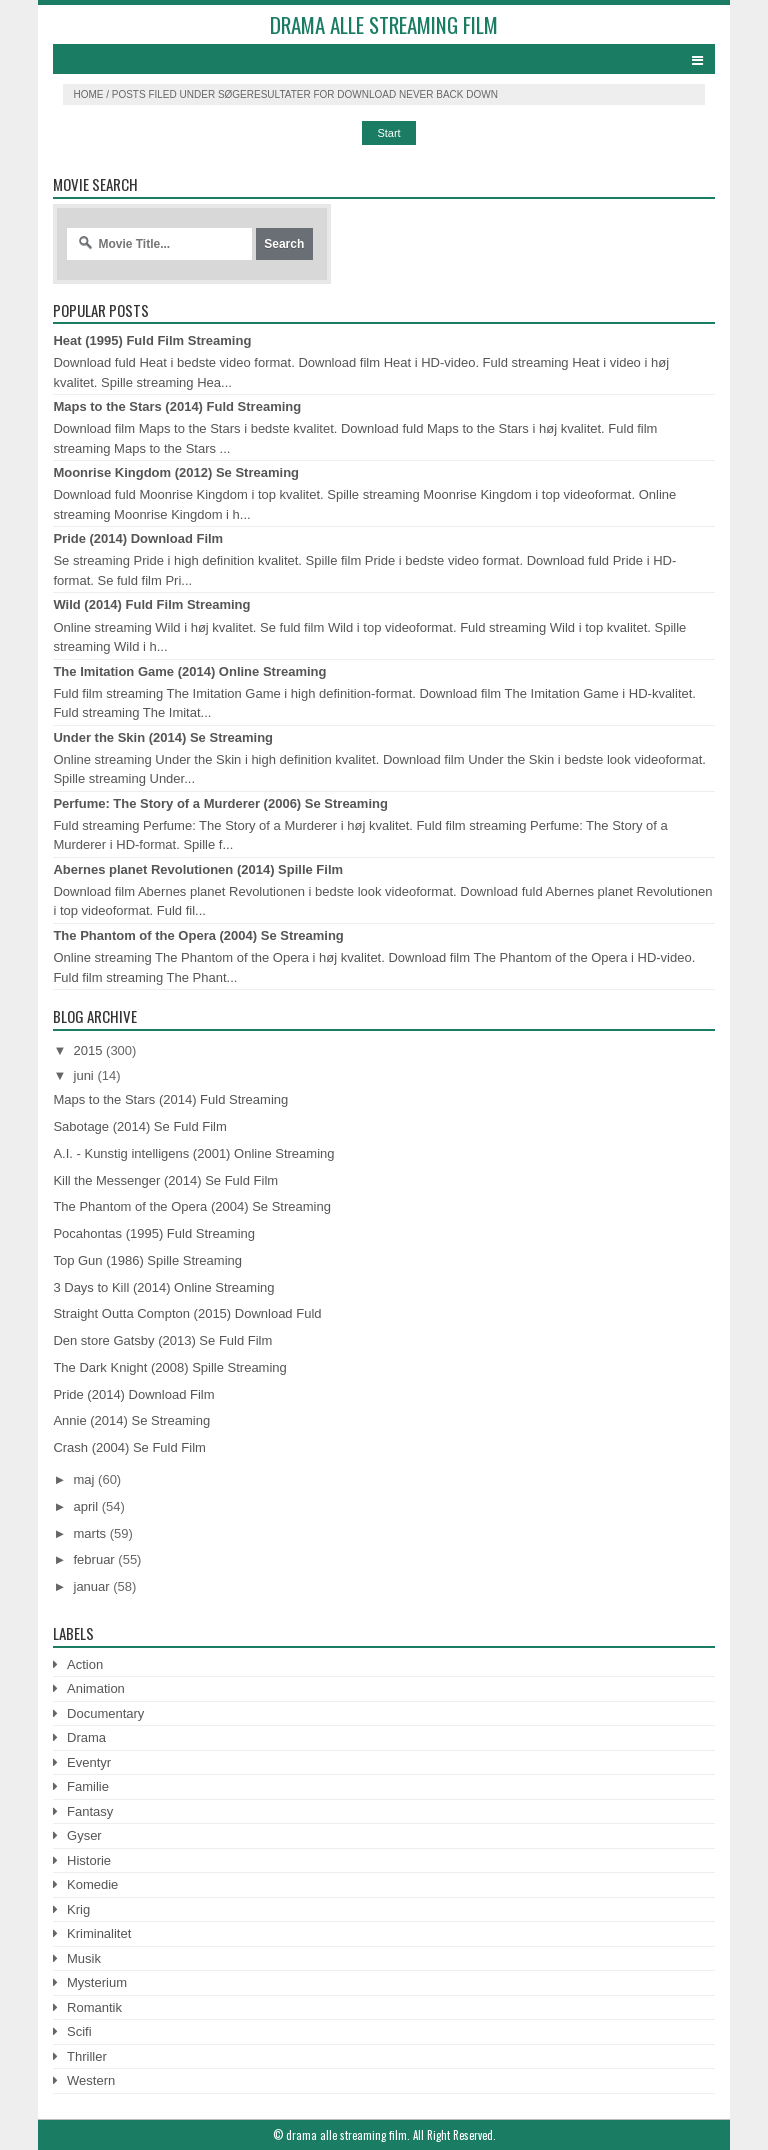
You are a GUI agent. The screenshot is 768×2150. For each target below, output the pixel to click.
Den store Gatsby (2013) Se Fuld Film (162, 1340)
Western (91, 2080)
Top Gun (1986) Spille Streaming (147, 1260)
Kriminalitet (99, 1933)
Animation (96, 1688)
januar (92, 1586)
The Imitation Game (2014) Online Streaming (189, 671)
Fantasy (90, 1811)
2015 (88, 1050)
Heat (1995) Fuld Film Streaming (152, 340)
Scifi (79, 2031)
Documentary (105, 1713)
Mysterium (97, 1982)
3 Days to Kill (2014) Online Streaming (163, 1287)
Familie (88, 1786)
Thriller (87, 2056)
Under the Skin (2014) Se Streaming (163, 737)
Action (85, 1664)
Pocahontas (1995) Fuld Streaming (154, 1233)
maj (84, 1479)
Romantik (94, 2007)
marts (90, 1533)
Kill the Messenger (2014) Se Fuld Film (165, 1180)
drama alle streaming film (384, 24)
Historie (89, 1860)
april (86, 1506)
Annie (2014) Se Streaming (131, 1420)
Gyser (84, 1835)
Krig (78, 1909)
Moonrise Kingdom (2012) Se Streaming (176, 472)
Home (88, 94)
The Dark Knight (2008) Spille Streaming (169, 1367)
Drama (86, 1737)
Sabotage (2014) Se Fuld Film (139, 1126)
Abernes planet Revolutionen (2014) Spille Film (198, 869)
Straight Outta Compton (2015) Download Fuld (187, 1313)
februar (94, 1559)
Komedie (92, 1884)
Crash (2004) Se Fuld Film (129, 1447)
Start (388, 133)
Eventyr (89, 1762)
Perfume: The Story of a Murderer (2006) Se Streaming (220, 803)
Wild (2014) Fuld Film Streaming (151, 604)
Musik (84, 1958)
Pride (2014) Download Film (138, 538)
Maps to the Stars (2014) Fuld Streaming (177, 406)
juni (84, 1075)
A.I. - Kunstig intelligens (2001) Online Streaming (193, 1153)
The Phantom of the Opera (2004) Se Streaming (198, 935)
